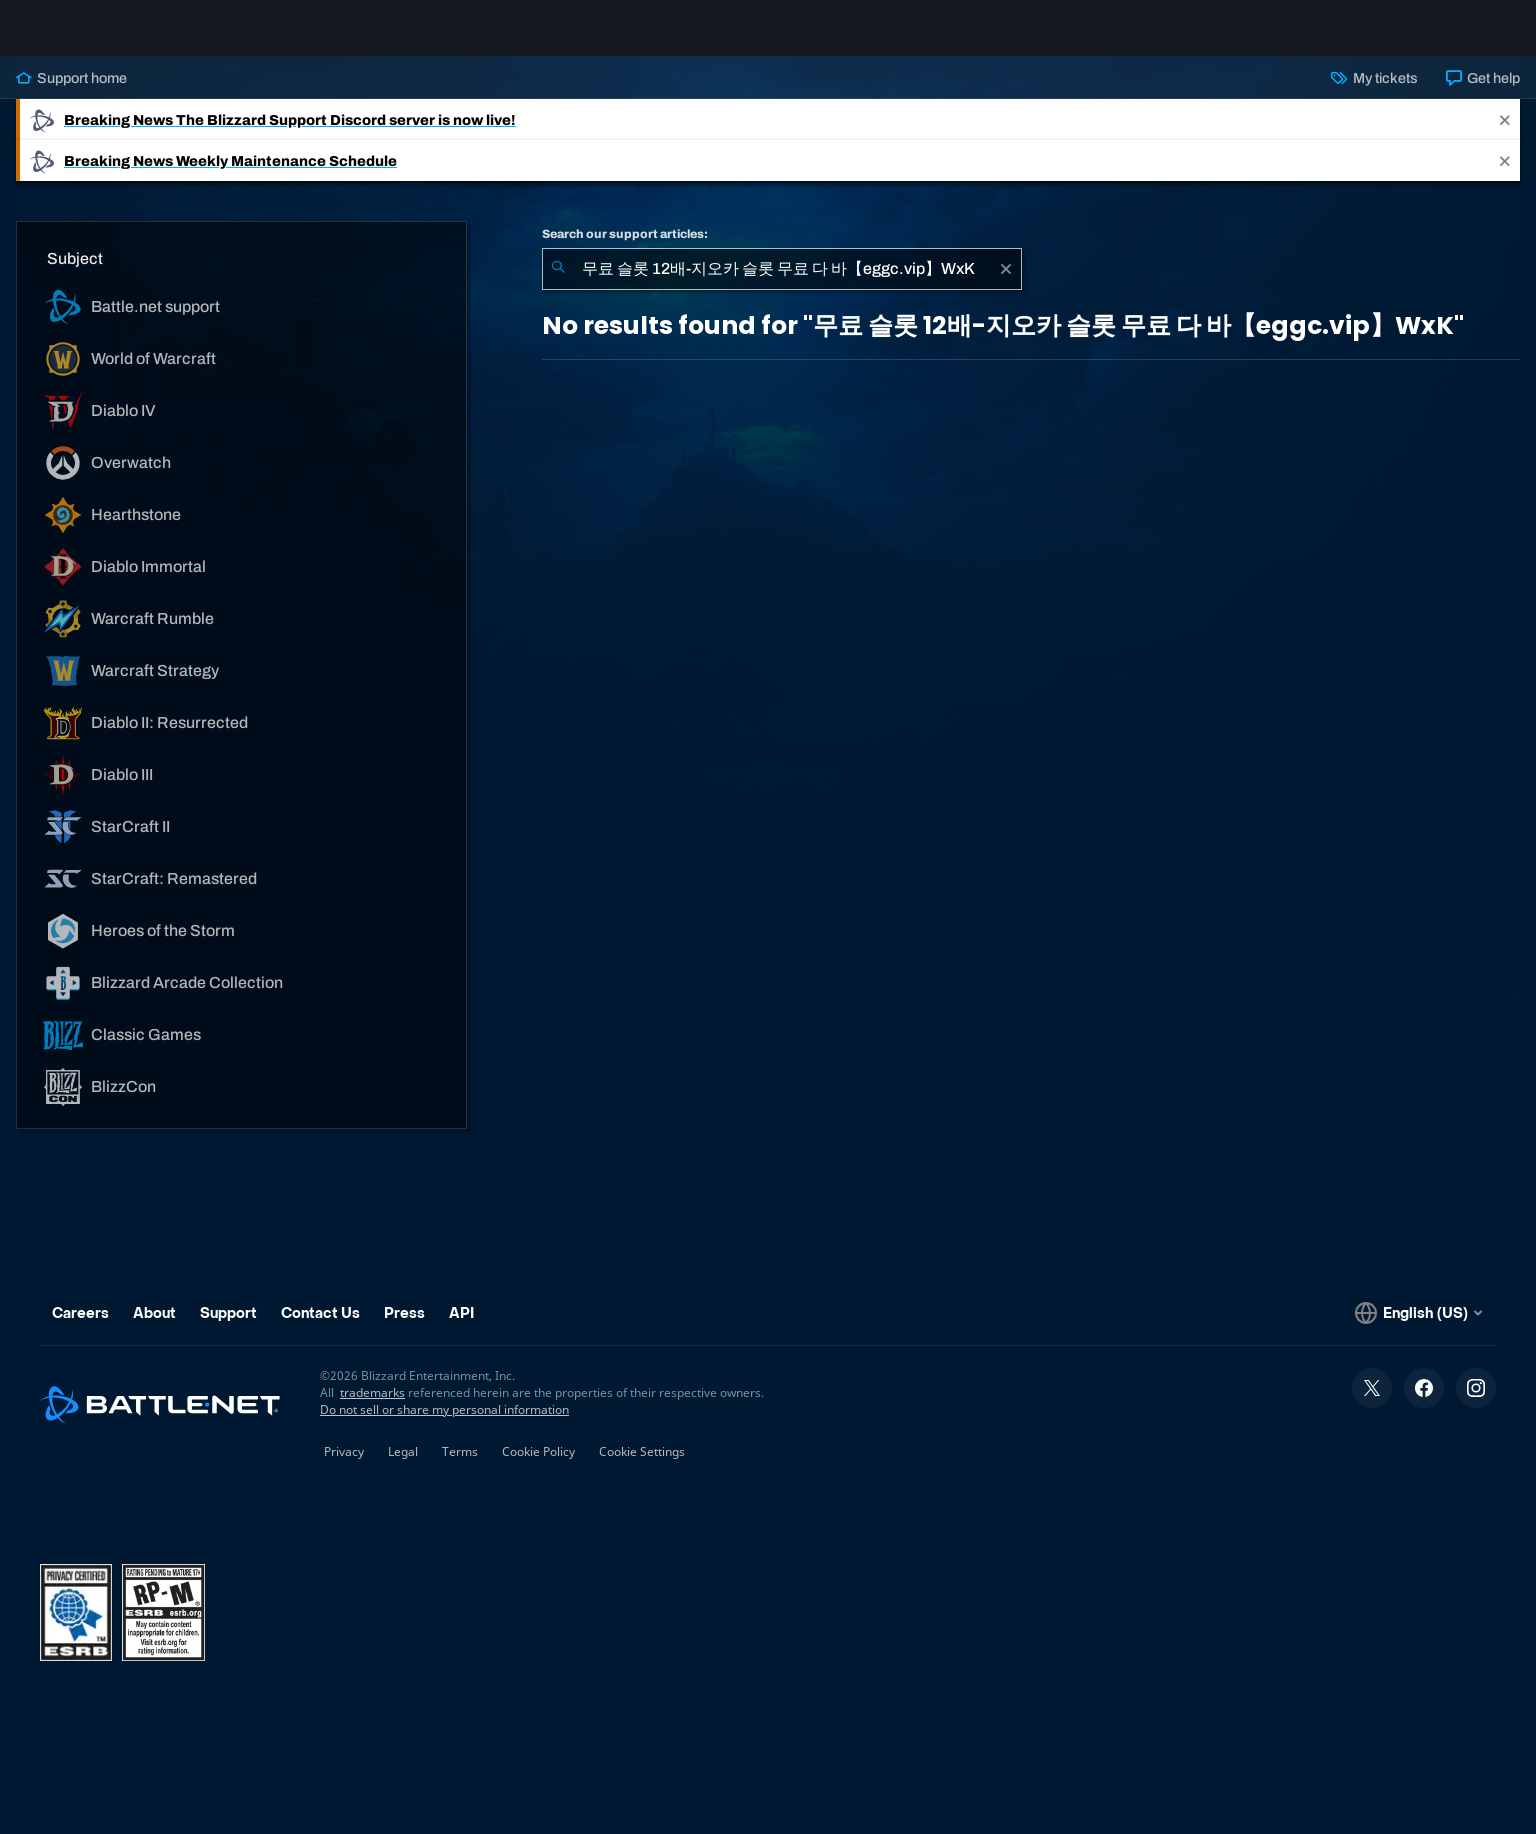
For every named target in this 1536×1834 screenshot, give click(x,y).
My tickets (1374, 94)
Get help (1483, 94)
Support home (71, 94)
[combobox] (782, 285)
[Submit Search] (558, 285)
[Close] (1505, 135)
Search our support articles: (625, 250)
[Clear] (1006, 285)
